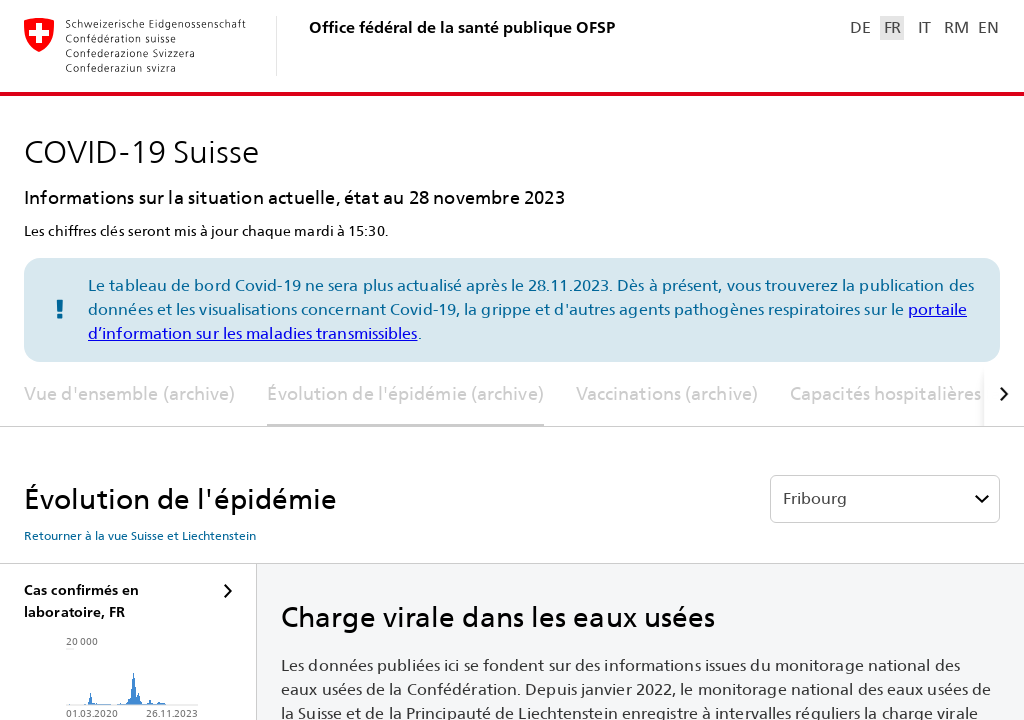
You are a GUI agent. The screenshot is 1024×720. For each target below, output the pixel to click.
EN (988, 27)
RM (956, 27)
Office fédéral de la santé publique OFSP (462, 27)
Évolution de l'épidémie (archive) (405, 393)
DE (860, 27)
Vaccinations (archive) (667, 393)
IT (924, 27)
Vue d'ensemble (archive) (129, 393)
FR (892, 27)
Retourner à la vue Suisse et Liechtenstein (140, 536)
